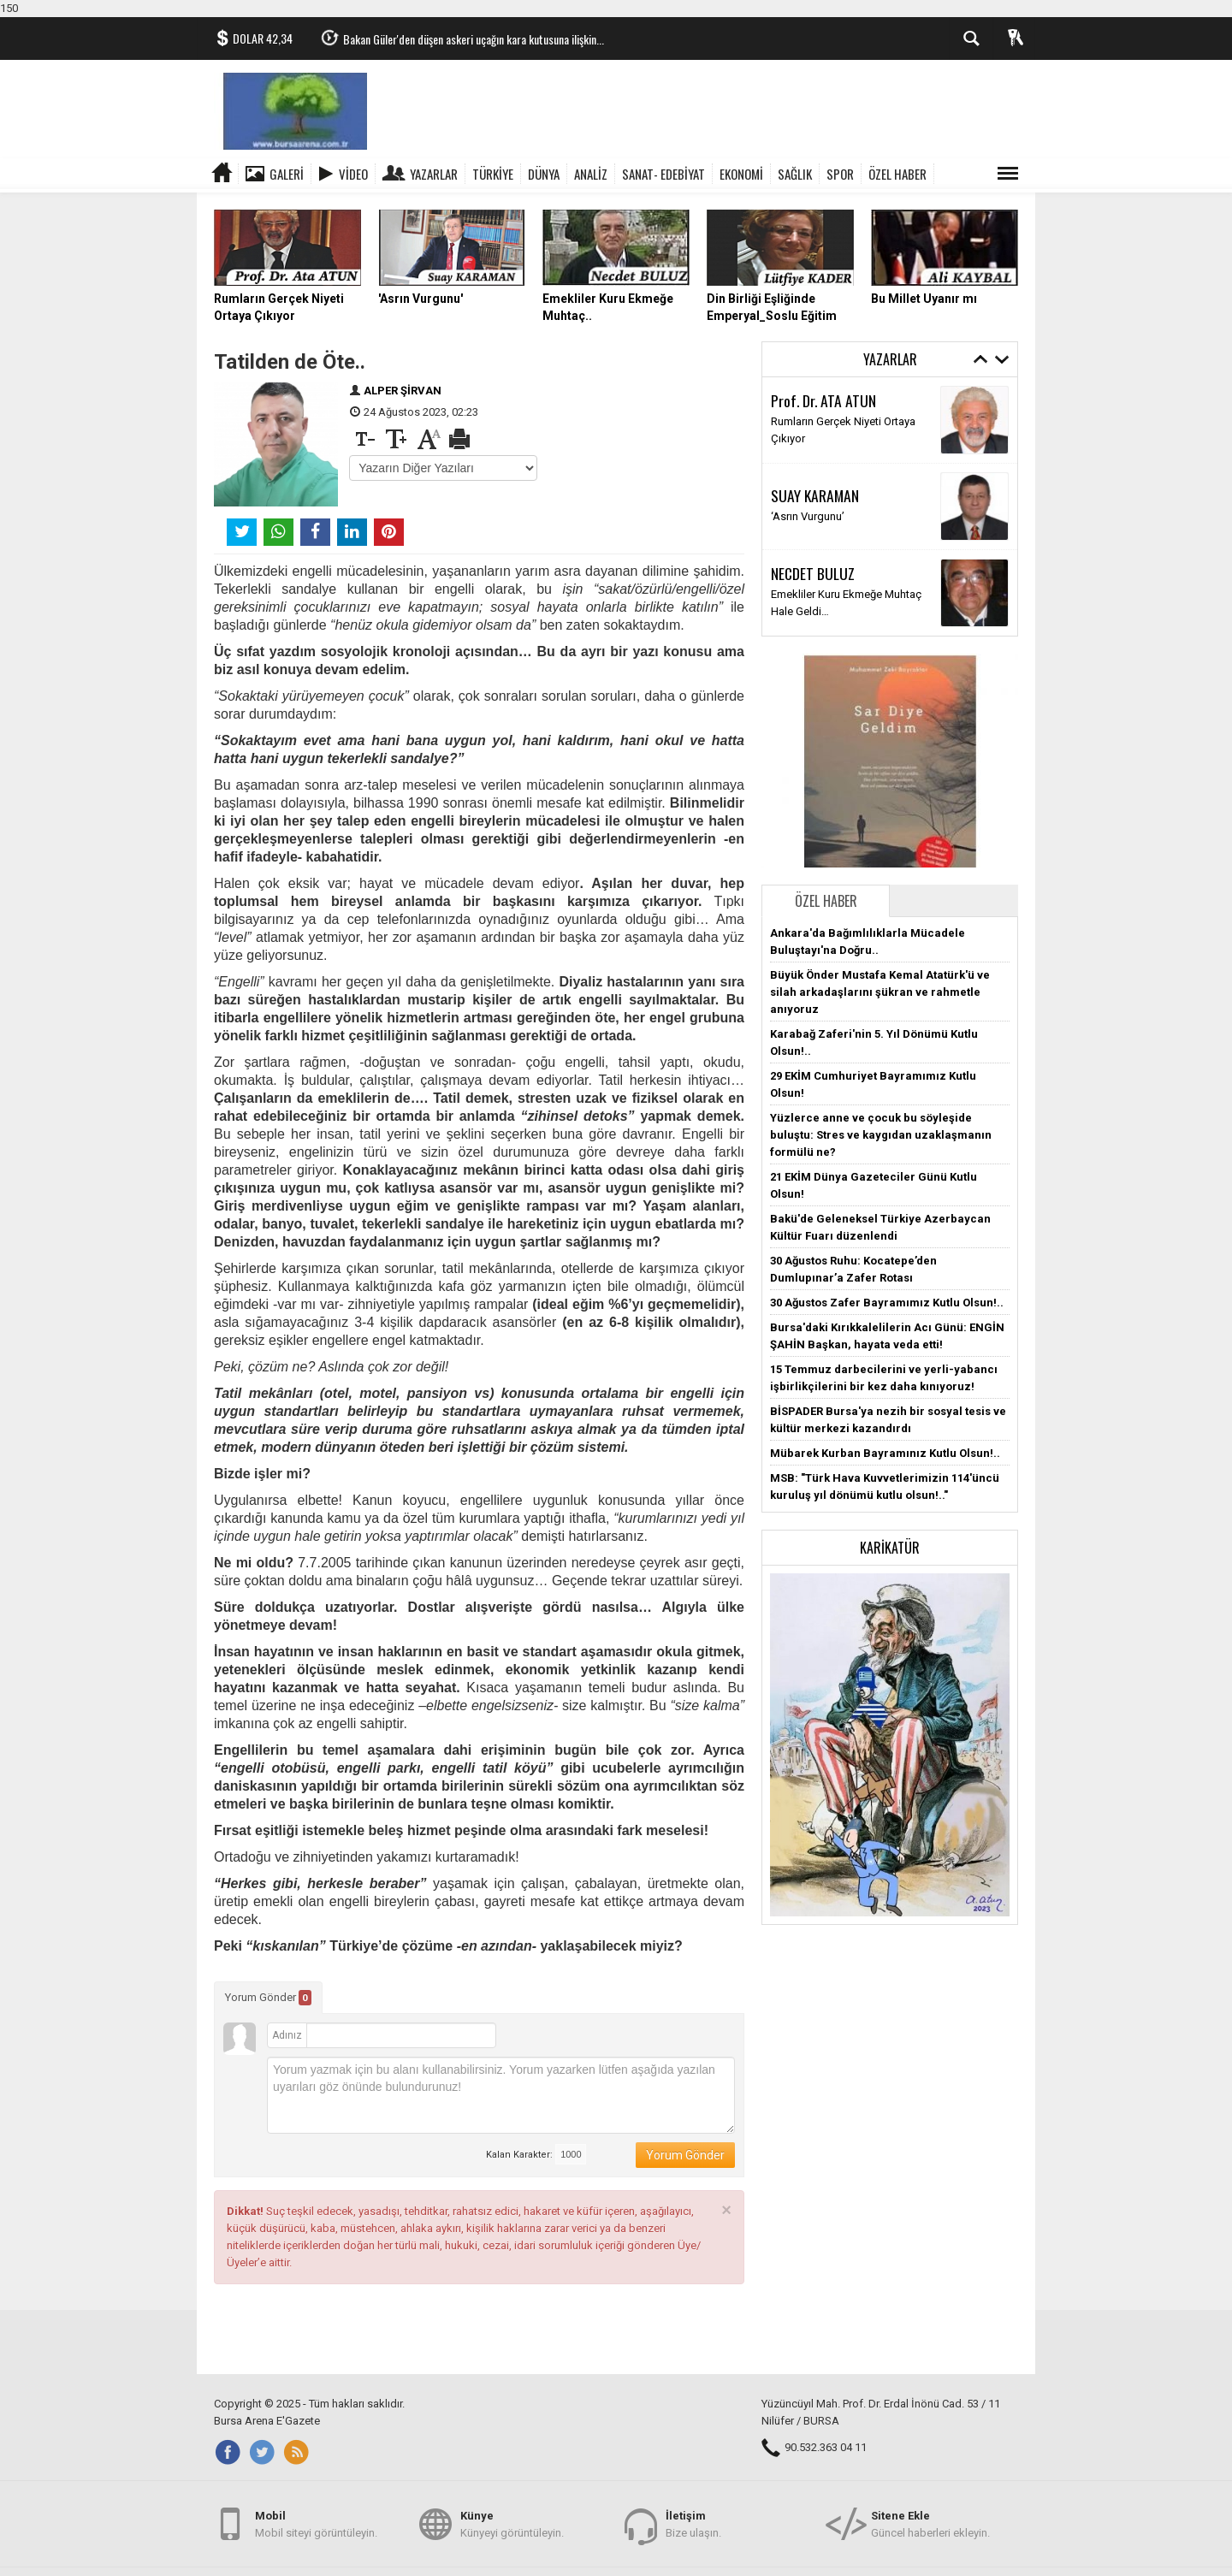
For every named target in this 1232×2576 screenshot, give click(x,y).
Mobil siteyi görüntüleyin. (316, 2523)
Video (353, 173)
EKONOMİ (741, 173)
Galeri (287, 173)
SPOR (840, 173)
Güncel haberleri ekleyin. (930, 2523)
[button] (890, 1744)
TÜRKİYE (492, 173)
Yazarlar (434, 173)
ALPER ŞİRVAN (402, 390)
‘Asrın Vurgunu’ (807, 516)
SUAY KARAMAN (815, 495)
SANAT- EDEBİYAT (663, 173)
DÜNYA (544, 173)
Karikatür (890, 1547)
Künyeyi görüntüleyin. (512, 2523)
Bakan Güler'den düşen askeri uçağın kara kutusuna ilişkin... (473, 39)
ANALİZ (590, 173)
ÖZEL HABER (897, 173)
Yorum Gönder (268, 1997)
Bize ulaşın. (693, 2523)
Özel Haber (826, 901)
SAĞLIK (795, 173)
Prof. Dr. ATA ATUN (823, 400)
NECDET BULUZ (813, 573)
